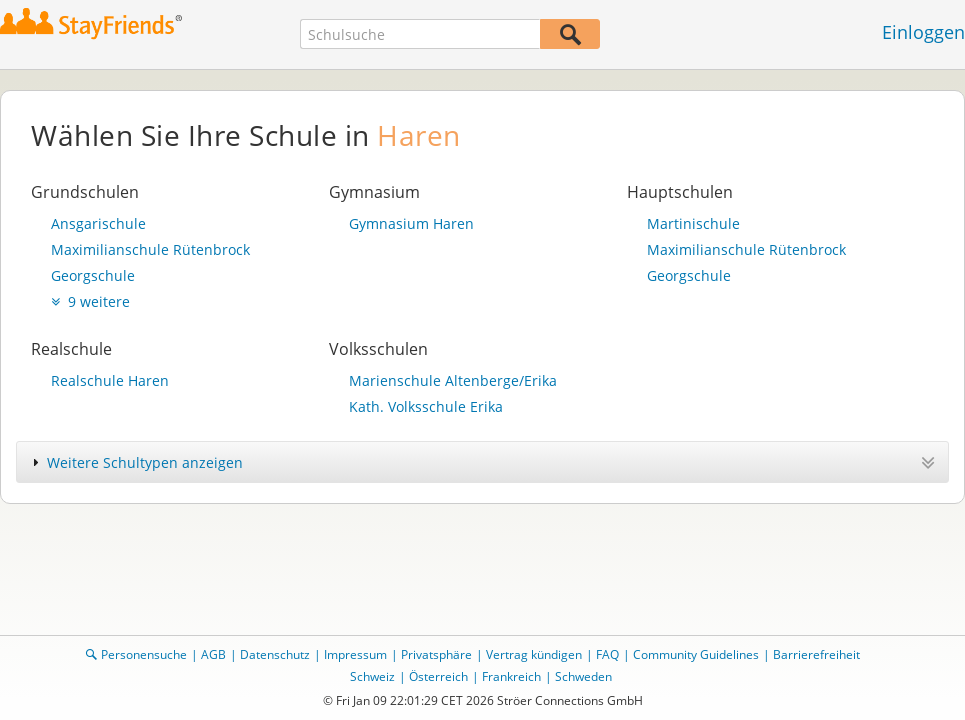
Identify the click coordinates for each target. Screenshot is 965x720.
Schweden (583, 676)
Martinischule (693, 223)
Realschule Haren (110, 380)
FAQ (607, 654)
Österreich (438, 676)
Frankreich (511, 676)
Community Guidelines (696, 654)
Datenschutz (275, 654)
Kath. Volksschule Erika (426, 406)
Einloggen (923, 32)
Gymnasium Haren (411, 223)
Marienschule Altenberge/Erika (453, 380)
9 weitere (90, 301)
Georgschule (93, 275)
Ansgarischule (98, 223)
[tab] (482, 462)
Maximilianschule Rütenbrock (150, 249)
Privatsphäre (436, 654)
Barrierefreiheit (816, 654)
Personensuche (144, 654)
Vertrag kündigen (534, 654)
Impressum (355, 654)
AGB (213, 654)
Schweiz (372, 676)
